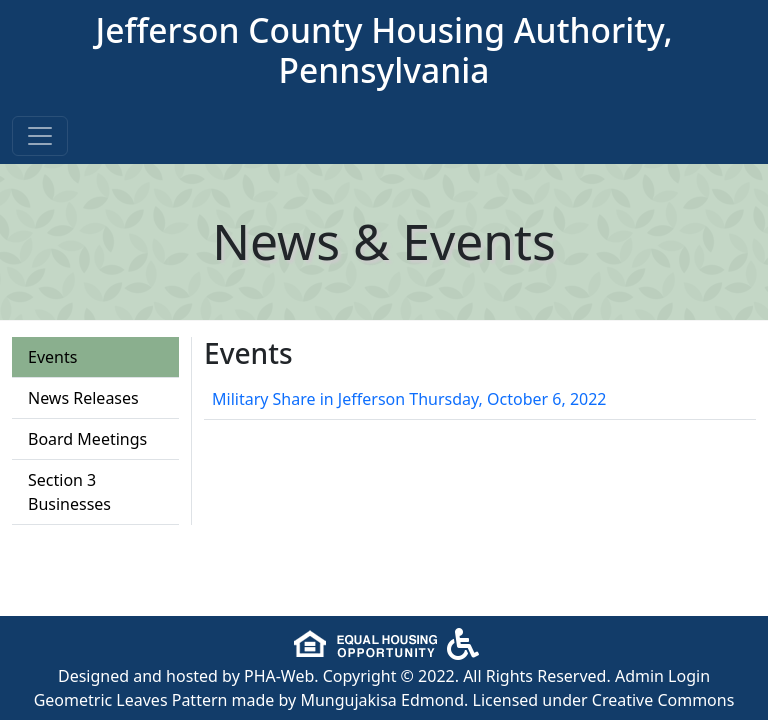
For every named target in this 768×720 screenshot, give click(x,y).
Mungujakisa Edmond (382, 700)
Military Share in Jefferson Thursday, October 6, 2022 (409, 399)
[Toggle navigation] (40, 136)
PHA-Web (279, 676)
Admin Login (662, 676)
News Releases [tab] (83, 398)
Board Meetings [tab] (87, 439)
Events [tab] (52, 357)
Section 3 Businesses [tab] (69, 492)
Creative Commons (663, 700)
